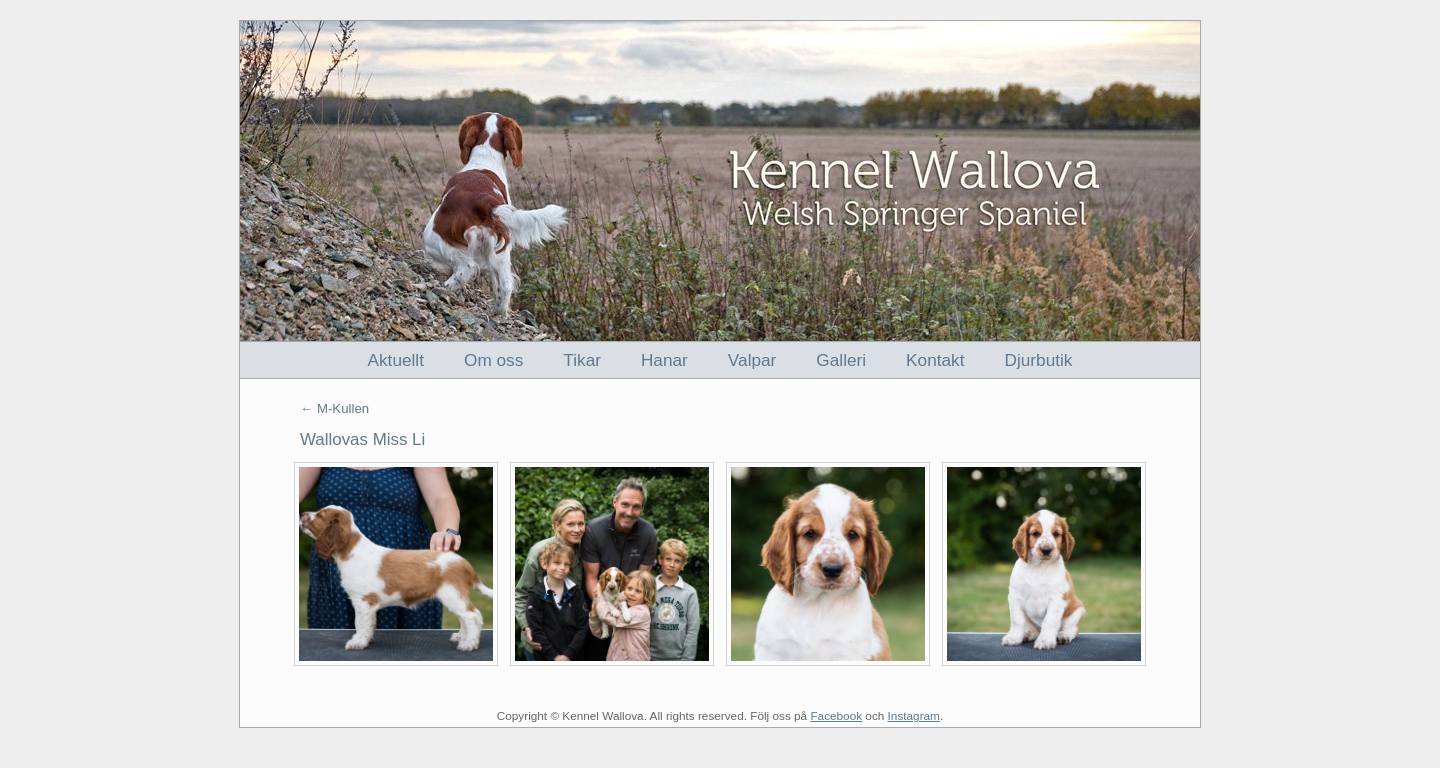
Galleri (841, 360)
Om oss (493, 360)
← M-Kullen (334, 408)
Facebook (836, 715)
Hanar (664, 360)
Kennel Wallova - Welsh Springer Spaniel (720, 181)
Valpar (752, 360)
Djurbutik (1039, 360)
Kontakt (935, 360)
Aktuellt (396, 360)
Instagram (914, 715)
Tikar (582, 360)
